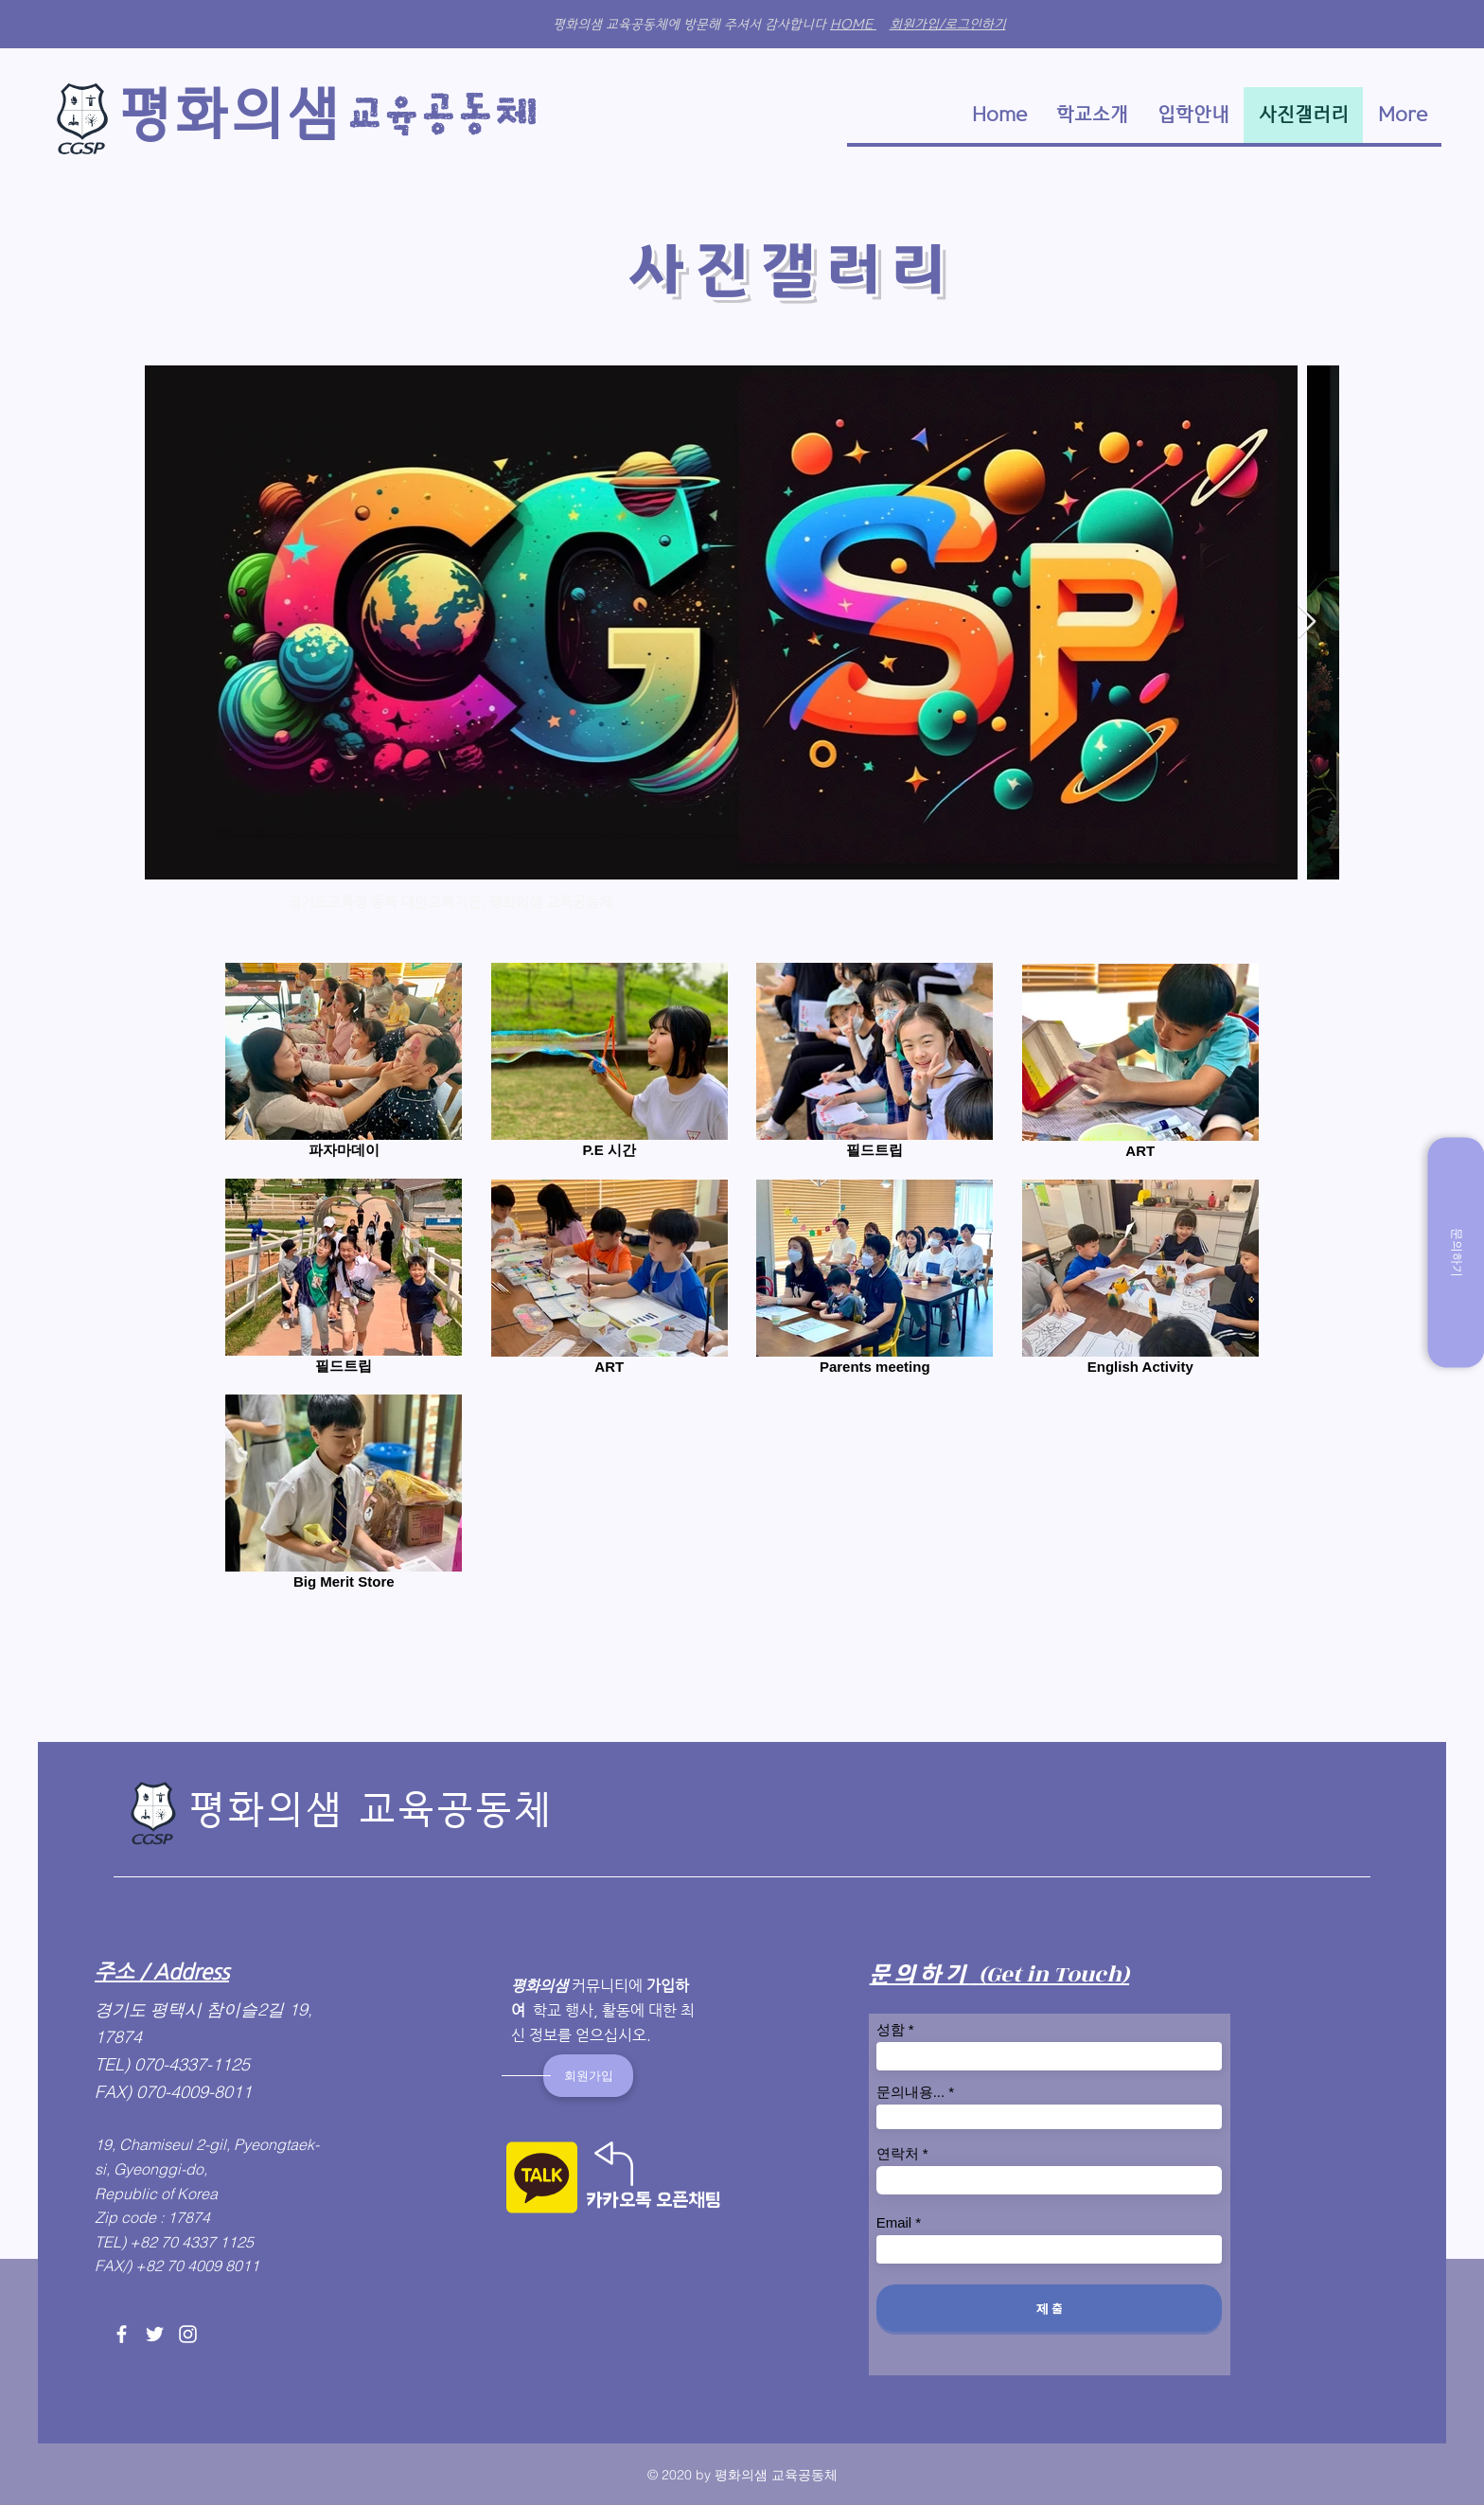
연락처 (897, 2153)
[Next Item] (1306, 622)
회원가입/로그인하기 (948, 24)
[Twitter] (155, 2334)
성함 (890, 2029)
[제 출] (1049, 2308)
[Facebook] (121, 2334)
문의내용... (910, 2092)
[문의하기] (1455, 1253)
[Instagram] (188, 2334)
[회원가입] (588, 2075)
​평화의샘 (230, 114)
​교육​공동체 (446, 115)
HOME (853, 24)
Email (894, 2222)
